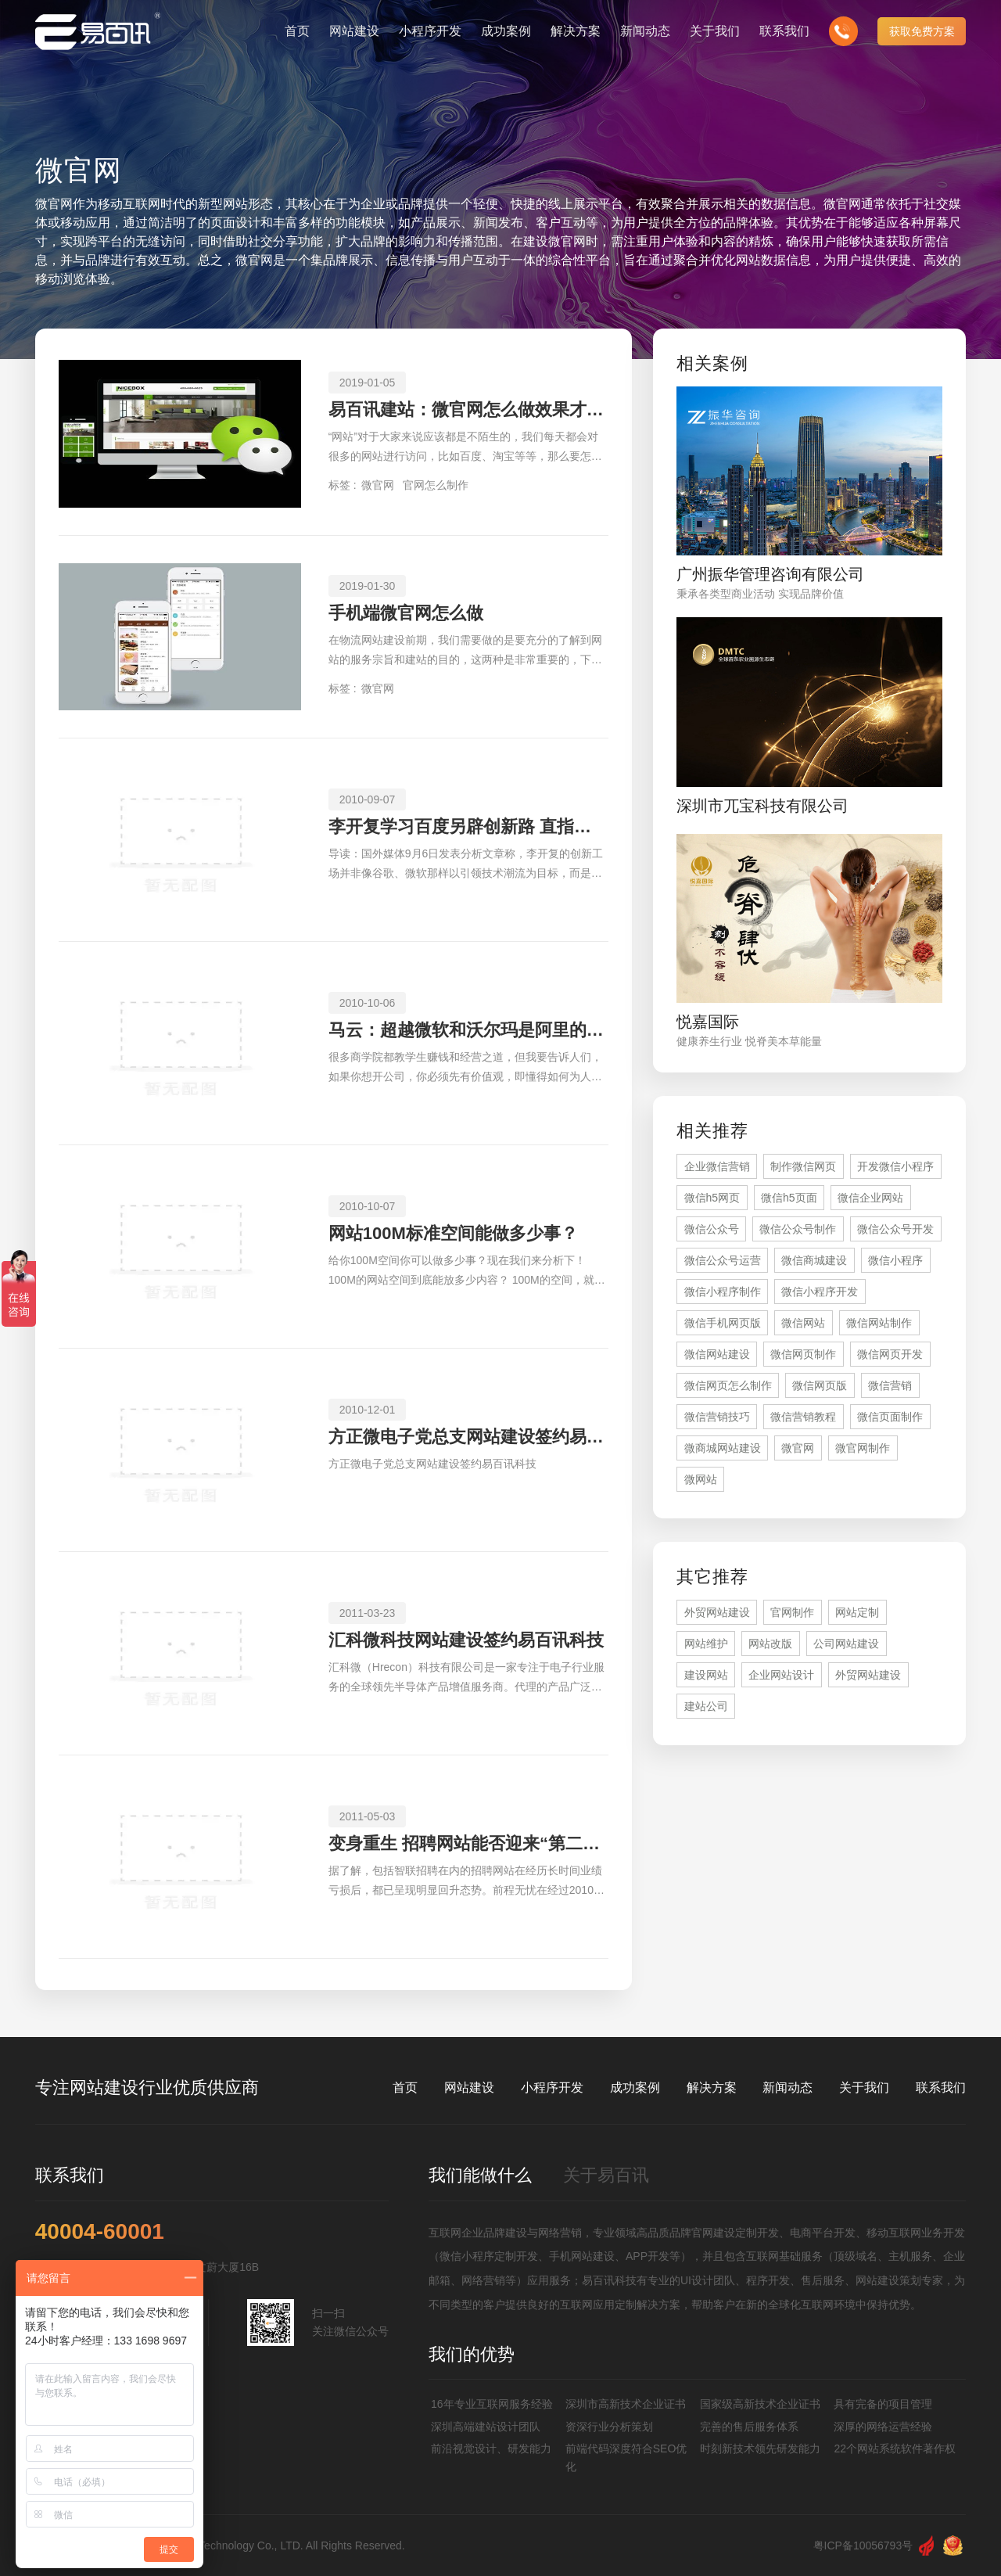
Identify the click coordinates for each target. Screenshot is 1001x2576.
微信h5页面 (789, 1197)
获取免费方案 (922, 31)
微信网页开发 (890, 1354)
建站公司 (706, 1706)
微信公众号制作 (797, 1229)
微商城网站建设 (722, 1448)
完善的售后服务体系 (749, 2426)
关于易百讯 (606, 2175)
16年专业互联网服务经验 (492, 2404)
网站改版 (770, 1643)
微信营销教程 (803, 1416)
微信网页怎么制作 (728, 1385)
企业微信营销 (717, 1166)
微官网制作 (862, 1448)
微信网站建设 (717, 1354)
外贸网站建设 (717, 1612)
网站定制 (857, 1612)
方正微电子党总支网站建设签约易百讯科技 (468, 1436)
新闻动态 (787, 2087)
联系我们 (941, 2087)
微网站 (700, 1479)
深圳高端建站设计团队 (485, 2426)
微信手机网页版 (722, 1323)
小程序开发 (552, 2087)
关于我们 (864, 2087)
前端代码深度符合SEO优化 (626, 2457)
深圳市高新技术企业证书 (625, 2404)
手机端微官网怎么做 (405, 613)
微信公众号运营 (722, 1260)
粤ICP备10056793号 (863, 2545)
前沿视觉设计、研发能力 (491, 2448)
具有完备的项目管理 (883, 2404)
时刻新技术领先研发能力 (760, 2448)
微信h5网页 (712, 1197)
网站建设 (469, 2087)
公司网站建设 (846, 1643)
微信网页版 (819, 1385)
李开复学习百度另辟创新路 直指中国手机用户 (468, 826)
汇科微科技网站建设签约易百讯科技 (466, 1640)
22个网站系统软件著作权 (895, 2448)
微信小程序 (895, 1260)
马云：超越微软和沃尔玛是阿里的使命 (468, 1030)
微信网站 (803, 1323)
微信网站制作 (879, 1323)
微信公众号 (711, 1229)
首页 (405, 2087)
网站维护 (706, 1643)
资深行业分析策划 (609, 2426)
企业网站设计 (781, 1675)
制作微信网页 (803, 1166)
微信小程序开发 (819, 1291)
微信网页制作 (803, 1354)
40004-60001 (99, 2232)
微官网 (377, 485)
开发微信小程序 (895, 1166)
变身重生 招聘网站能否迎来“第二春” (468, 1843)
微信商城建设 (814, 1260)
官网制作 (792, 1612)
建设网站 (706, 1675)
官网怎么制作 (435, 485)
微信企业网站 (870, 1197)
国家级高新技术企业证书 (760, 2404)
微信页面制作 (890, 1416)
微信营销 (890, 1385)
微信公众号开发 (895, 1229)
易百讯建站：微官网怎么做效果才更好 (468, 409)
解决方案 (712, 2087)
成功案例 (635, 2087)
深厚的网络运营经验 (883, 2426)
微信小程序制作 (722, 1291)
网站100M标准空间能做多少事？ (453, 1233)
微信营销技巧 (717, 1416)
